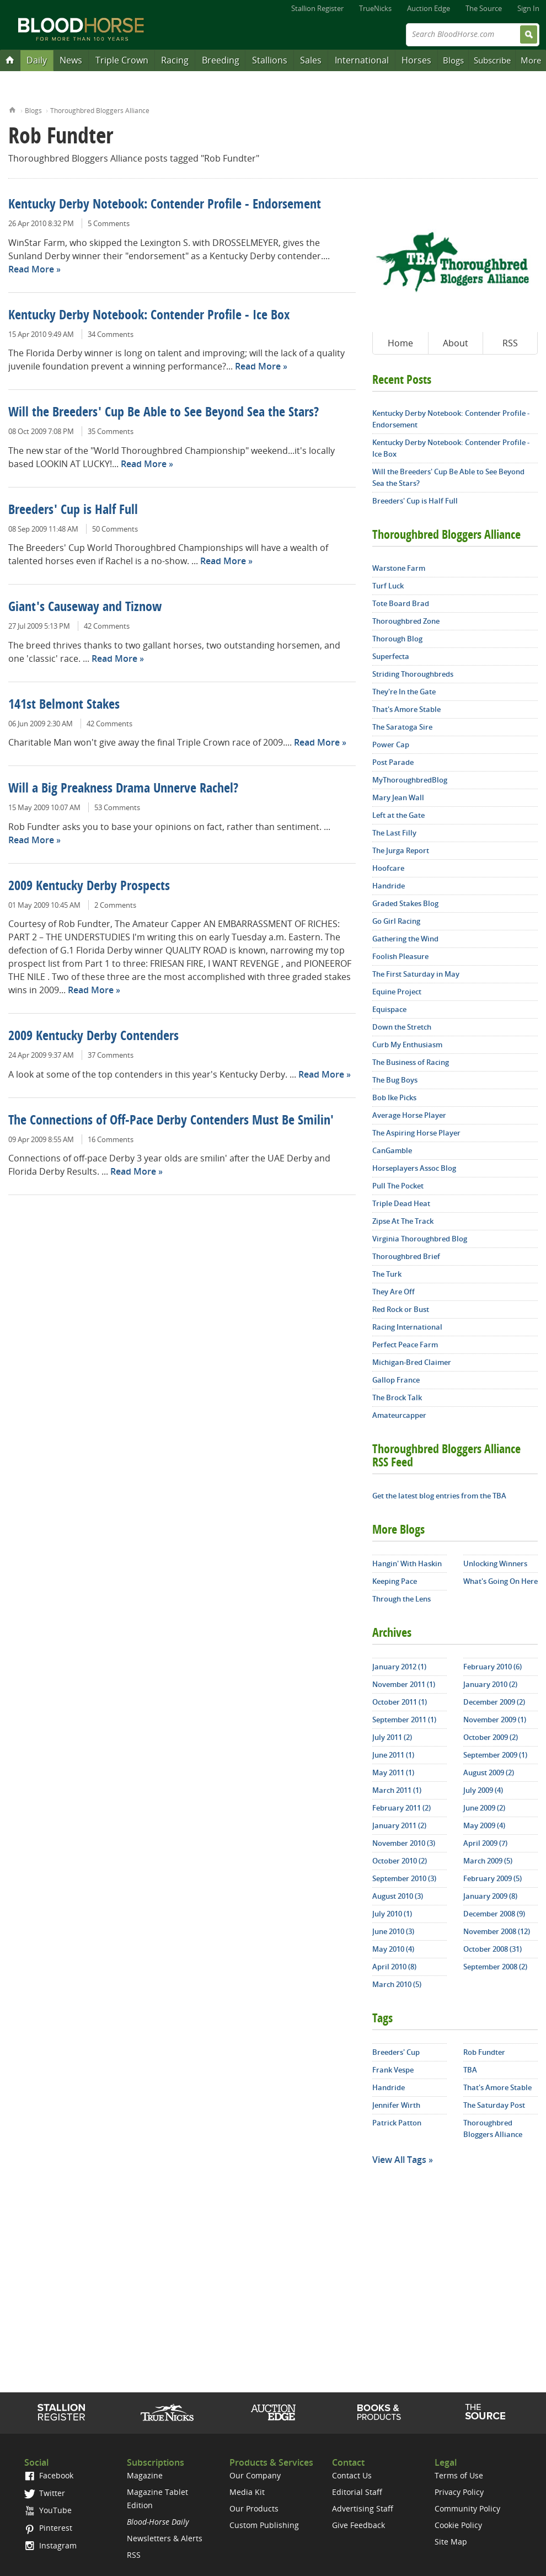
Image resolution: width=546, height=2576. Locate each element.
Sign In (528, 8)
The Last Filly (394, 833)
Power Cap (390, 744)
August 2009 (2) (488, 1772)
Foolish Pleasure (400, 956)
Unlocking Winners (495, 1563)
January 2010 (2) (490, 1684)
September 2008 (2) (495, 1967)
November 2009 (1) (494, 1720)
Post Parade (393, 762)
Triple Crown (121, 60)
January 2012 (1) (399, 1667)
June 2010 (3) (393, 1931)
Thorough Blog (397, 639)
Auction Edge (428, 8)
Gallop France (396, 1380)
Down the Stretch (401, 1027)
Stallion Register (317, 8)
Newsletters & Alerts (164, 2538)
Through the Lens (401, 1599)
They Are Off (393, 1292)
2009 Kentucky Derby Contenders (93, 1036)
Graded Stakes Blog (405, 903)
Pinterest (48, 2528)
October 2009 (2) (490, 1737)
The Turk (387, 1274)
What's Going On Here (500, 1581)
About (455, 343)
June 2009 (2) (484, 1808)
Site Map (451, 2541)
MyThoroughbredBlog (409, 780)
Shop (379, 2412)
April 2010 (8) (394, 1967)
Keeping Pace (394, 1581)
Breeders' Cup (396, 2052)
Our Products (254, 2508)
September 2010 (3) (404, 1878)
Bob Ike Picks (394, 1097)
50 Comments (115, 529)
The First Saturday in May (415, 974)
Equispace (389, 1009)
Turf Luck (388, 586)
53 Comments (117, 807)
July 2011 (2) (392, 1737)
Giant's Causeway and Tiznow (85, 607)
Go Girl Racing (396, 921)
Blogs (453, 60)
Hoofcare (388, 868)
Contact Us (352, 2475)
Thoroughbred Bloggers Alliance (99, 110)
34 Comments (110, 334)
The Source (483, 8)
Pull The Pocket (398, 1186)
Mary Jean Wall (398, 797)
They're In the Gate (404, 692)
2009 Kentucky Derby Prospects (89, 886)
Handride (388, 886)
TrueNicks (375, 8)
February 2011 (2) (401, 1808)
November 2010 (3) (403, 1843)
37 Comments (110, 1055)
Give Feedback (358, 2525)
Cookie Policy (458, 2525)
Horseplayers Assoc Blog (414, 1168)
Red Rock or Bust (400, 1309)
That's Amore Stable (406, 709)
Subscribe (492, 60)
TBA (470, 2070)
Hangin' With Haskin (407, 1563)
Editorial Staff (357, 2492)
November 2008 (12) (496, 1931)
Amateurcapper (399, 1415)
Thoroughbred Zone (406, 621)
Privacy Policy (459, 2492)
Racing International (407, 1327)
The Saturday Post (494, 2105)
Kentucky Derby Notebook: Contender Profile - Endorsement (164, 205)
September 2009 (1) (495, 1755)
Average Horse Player (409, 1115)
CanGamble (392, 1150)
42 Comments (107, 626)
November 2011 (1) (403, 1684)
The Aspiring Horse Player (416, 1133)
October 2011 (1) (399, 1702)
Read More (31, 269)
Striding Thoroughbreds (412, 674)
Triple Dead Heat (401, 1203)
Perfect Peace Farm (405, 1344)
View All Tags (399, 2160)
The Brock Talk (397, 1397)
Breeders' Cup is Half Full (73, 510)
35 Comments (110, 431)
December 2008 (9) (494, 1914)
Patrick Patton (396, 2123)
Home (12, 109)
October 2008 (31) (492, 1949)
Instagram (50, 2545)
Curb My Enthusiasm (407, 1044)
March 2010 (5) (396, 1984)
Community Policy (467, 2508)
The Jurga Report (400, 850)
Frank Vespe (393, 2070)
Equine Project (396, 992)
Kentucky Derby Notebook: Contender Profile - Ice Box (149, 316)
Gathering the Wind (405, 939)
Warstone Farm (398, 568)
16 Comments (110, 1139)
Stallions (269, 60)
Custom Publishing (264, 2525)
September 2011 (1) (404, 1720)
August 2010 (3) (397, 1896)
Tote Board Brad (400, 603)
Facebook (48, 2475)
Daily (36, 60)
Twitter (44, 2493)
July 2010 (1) (392, 1914)
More (531, 60)
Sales (311, 60)
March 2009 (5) (487, 1861)
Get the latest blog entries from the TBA (439, 1496)
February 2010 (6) (492, 1667)
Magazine (145, 2475)
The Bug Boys (394, 1080)
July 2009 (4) (483, 1790)
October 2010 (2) (399, 1861)
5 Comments (109, 223)
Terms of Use (459, 2475)
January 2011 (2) (399, 1825)
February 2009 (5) (492, 1878)
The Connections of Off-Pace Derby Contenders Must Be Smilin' (171, 1121)
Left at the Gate (398, 815)
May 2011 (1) (393, 1772)
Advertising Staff (362, 2508)
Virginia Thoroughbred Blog (419, 1239)
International (362, 60)
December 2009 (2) (494, 1702)
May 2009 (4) (484, 1825)
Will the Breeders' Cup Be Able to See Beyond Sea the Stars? (163, 413)
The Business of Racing (410, 1062)
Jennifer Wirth (396, 2105)
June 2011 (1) (393, 1755)
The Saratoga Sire (402, 727)
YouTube (48, 2510)
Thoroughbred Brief (406, 1256)
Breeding (220, 60)
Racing (175, 60)
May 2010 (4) (393, 1949)
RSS (510, 343)
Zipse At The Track (402, 1221)
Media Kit (247, 2492)
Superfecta (390, 656)
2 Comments (115, 905)
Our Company (255, 2475)
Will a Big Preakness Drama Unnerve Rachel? (123, 789)
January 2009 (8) (490, 1896)
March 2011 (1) (396, 1790)
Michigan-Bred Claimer (411, 1362)
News (71, 60)
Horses (416, 60)
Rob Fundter (484, 2052)
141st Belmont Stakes (64, 705)
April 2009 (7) (485, 1843)
